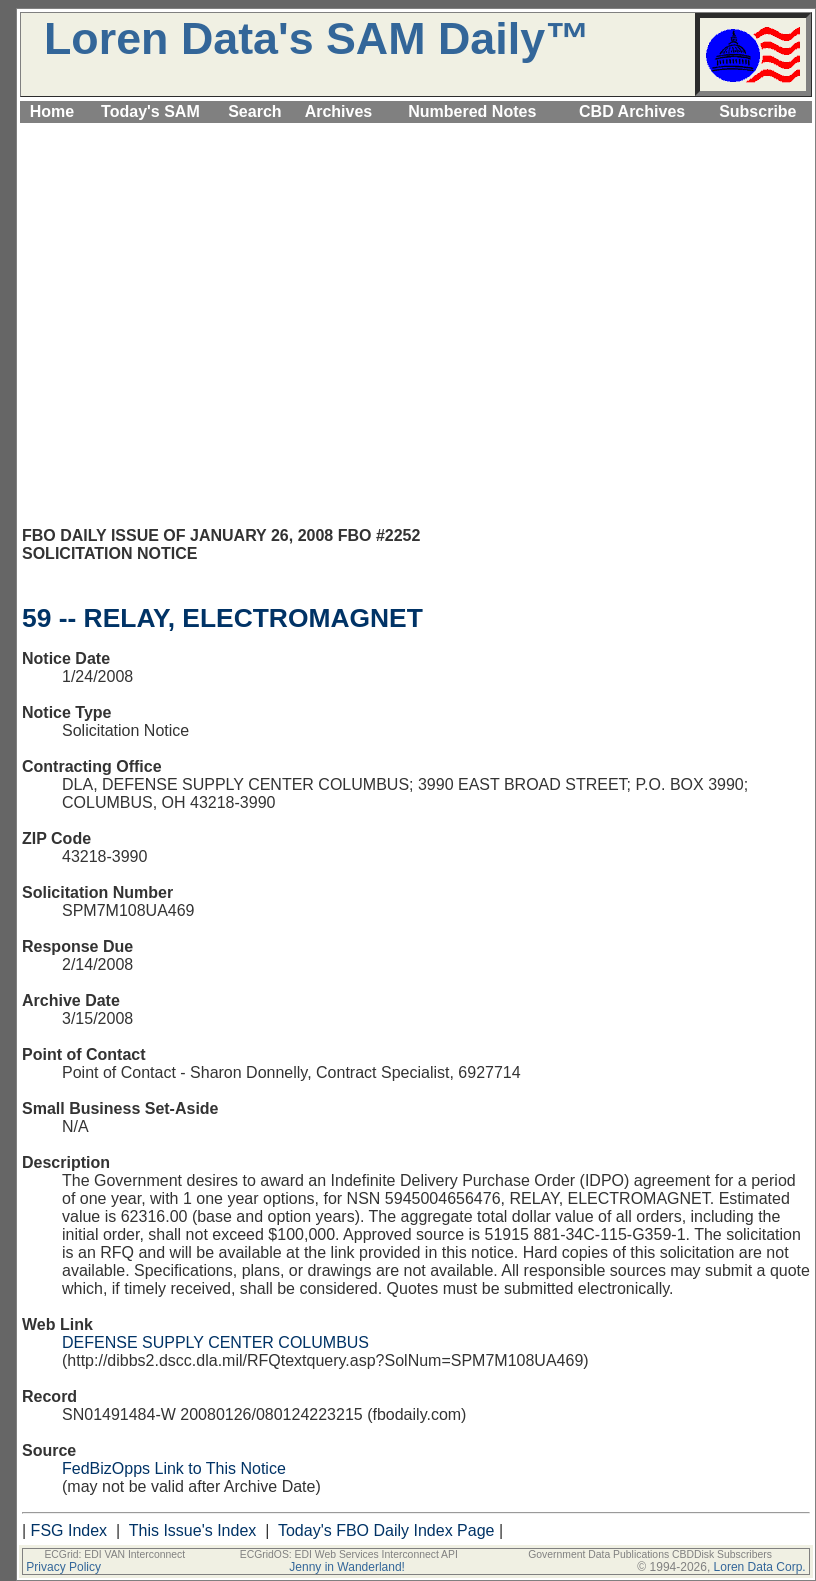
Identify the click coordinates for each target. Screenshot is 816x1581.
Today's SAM (150, 111)
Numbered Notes (472, 111)
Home (52, 111)
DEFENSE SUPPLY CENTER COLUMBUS (215, 1342)
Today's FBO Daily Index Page (386, 1530)
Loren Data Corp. (760, 1567)
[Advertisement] (187, 333)
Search (254, 111)
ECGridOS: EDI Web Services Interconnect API (349, 1554)
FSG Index (69, 1530)
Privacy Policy (63, 1567)
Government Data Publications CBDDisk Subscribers (650, 1554)
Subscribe (757, 111)
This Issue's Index (193, 1530)
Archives (339, 111)
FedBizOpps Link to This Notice (174, 1468)
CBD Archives (632, 111)
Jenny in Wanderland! (347, 1567)
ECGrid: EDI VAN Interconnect (114, 1554)
